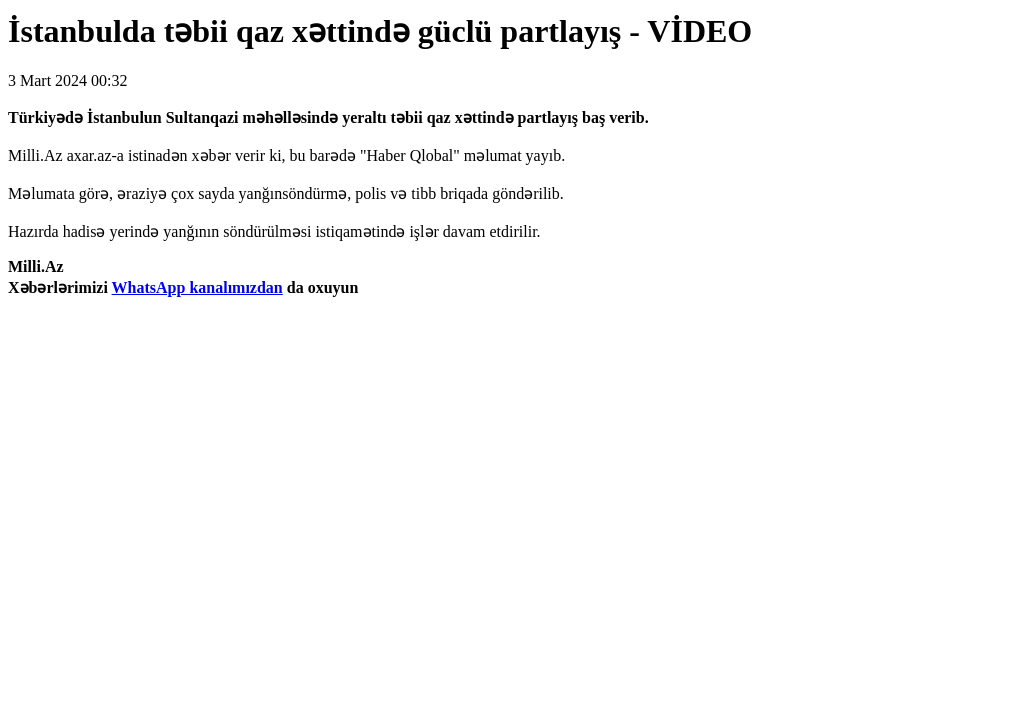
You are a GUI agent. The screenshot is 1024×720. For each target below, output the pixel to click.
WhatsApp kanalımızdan (197, 287)
